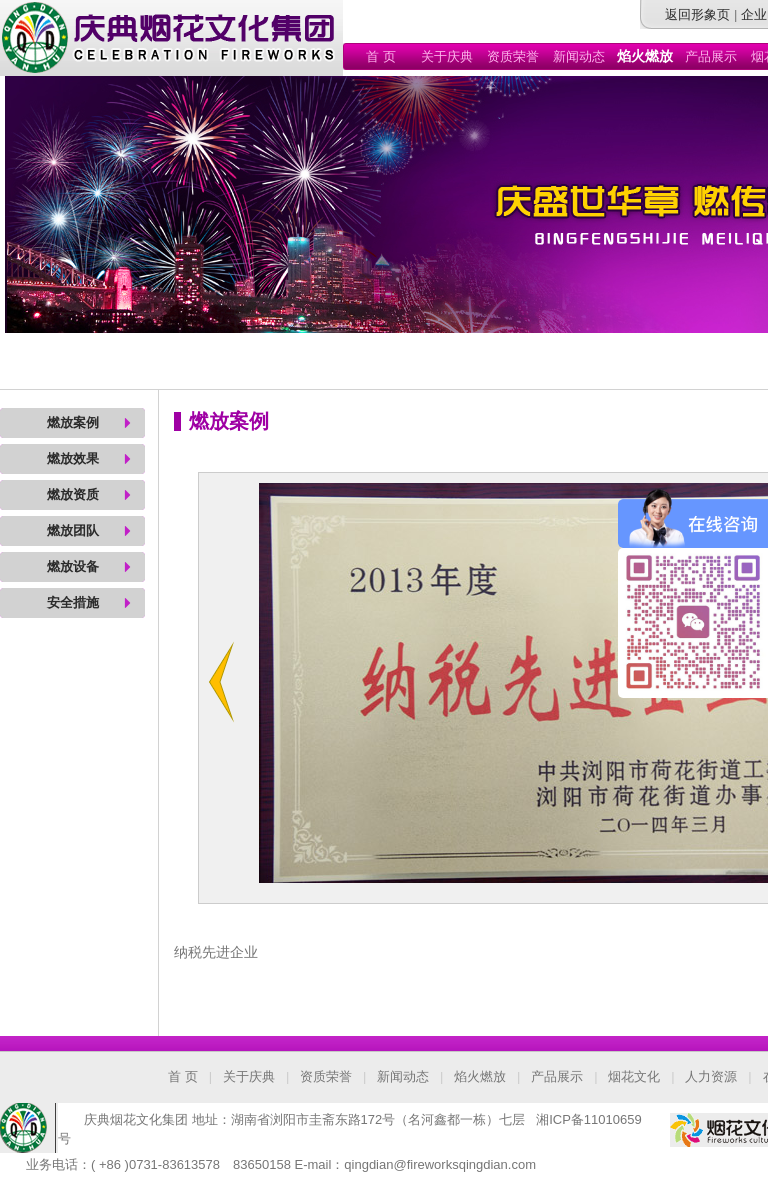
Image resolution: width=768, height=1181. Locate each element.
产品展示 (711, 56)
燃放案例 (73, 422)
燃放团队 (73, 530)
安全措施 (73, 602)
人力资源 (711, 1076)
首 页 (381, 56)
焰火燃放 (480, 1076)
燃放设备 (73, 566)
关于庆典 (447, 56)
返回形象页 (697, 14)
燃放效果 (73, 458)
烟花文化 (634, 1076)
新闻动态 (579, 56)
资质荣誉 (513, 56)
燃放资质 (73, 494)
